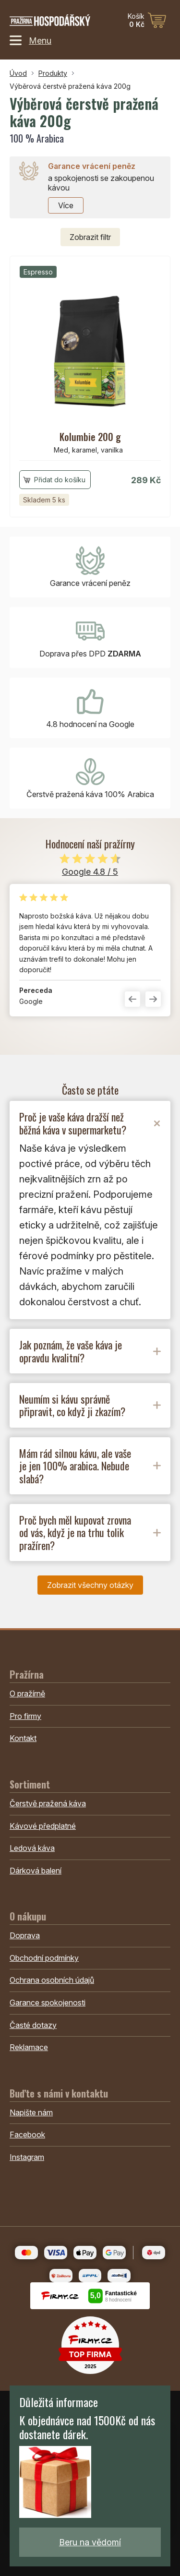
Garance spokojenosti (47, 2002)
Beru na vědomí (90, 2542)
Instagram (27, 2157)
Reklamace (29, 2047)
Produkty (52, 73)
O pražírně (27, 1693)
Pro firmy (25, 1716)
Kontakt (23, 1738)
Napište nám (31, 2112)
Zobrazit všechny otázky (90, 1585)
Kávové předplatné (43, 1826)
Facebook (27, 2134)
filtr (90, 237)
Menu (30, 40)
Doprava (25, 1935)
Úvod (18, 73)
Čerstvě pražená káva (48, 1803)
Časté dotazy (33, 2025)
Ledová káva (32, 1848)
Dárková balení (35, 1870)
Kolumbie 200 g (90, 436)
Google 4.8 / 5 (90, 872)
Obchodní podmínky (44, 1958)
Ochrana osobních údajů (52, 1980)
